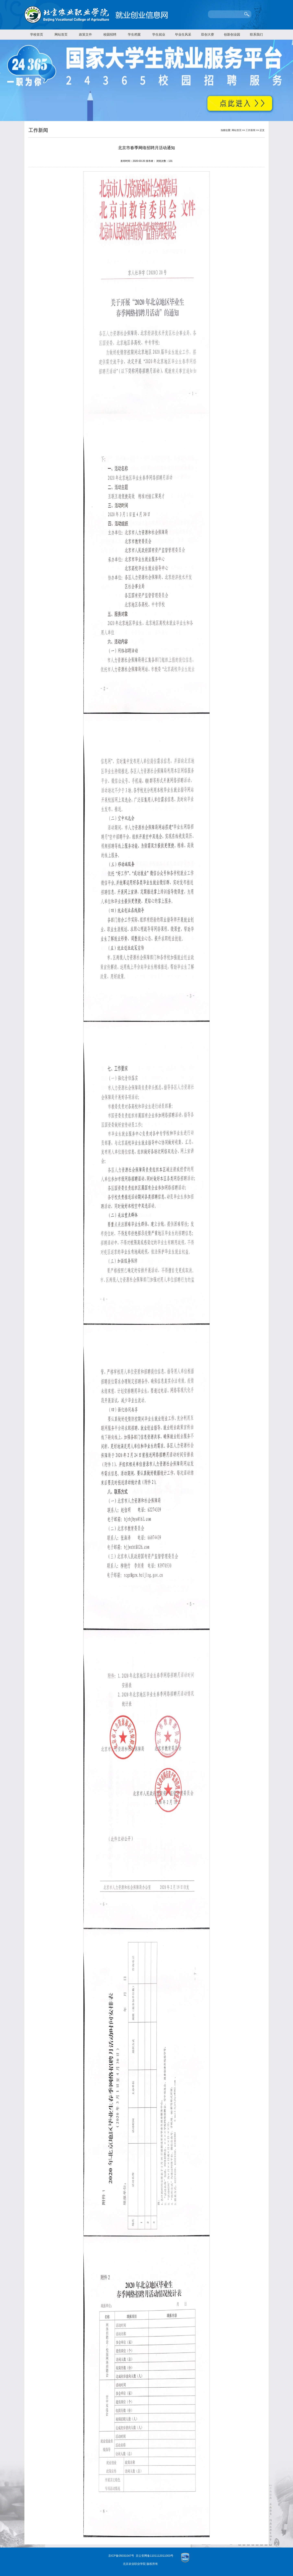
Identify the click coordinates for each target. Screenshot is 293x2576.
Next (289, 79)
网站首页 (61, 34)
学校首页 (36, 34)
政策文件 (85, 34)
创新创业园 (232, 34)
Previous (4, 79)
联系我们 (256, 34)
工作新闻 (250, 130)
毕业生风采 (183, 34)
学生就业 (158, 34)
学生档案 (134, 34)
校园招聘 (109, 34)
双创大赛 (207, 34)
